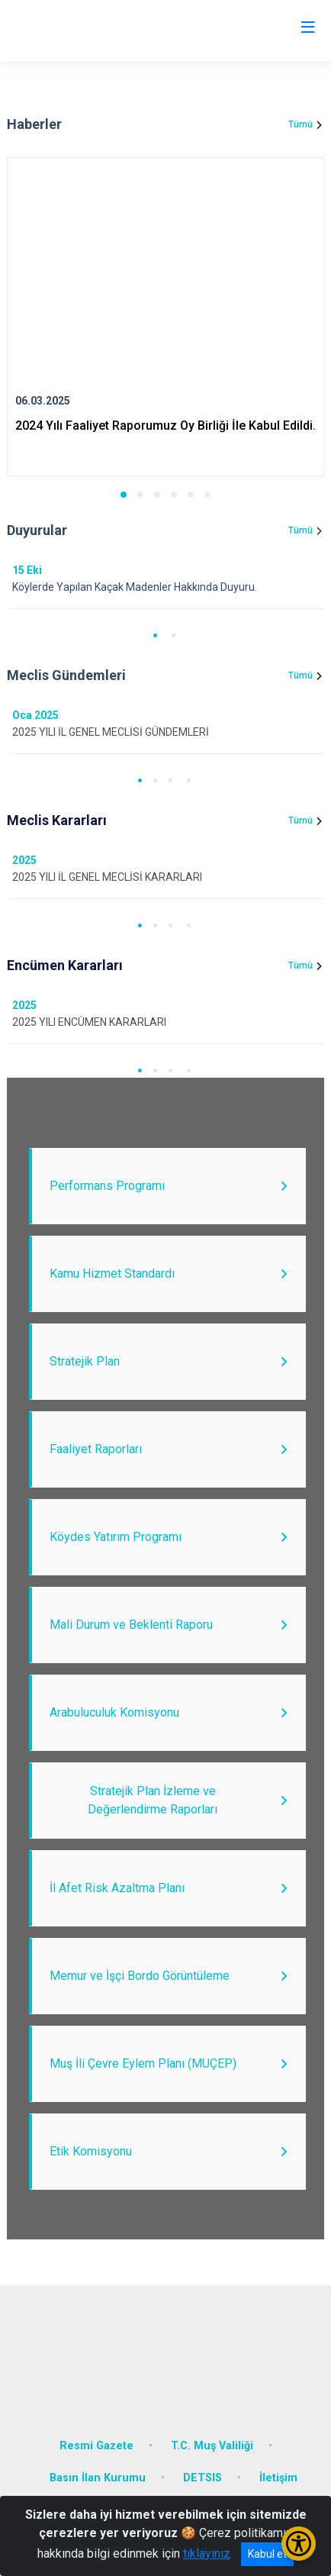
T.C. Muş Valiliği (212, 2445)
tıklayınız (206, 2553)
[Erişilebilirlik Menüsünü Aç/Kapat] (298, 2543)
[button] (124, 495)
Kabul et (267, 2554)
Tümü (300, 124)
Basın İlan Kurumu (98, 2477)
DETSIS (202, 2477)
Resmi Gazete (96, 2445)
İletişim (278, 2477)
